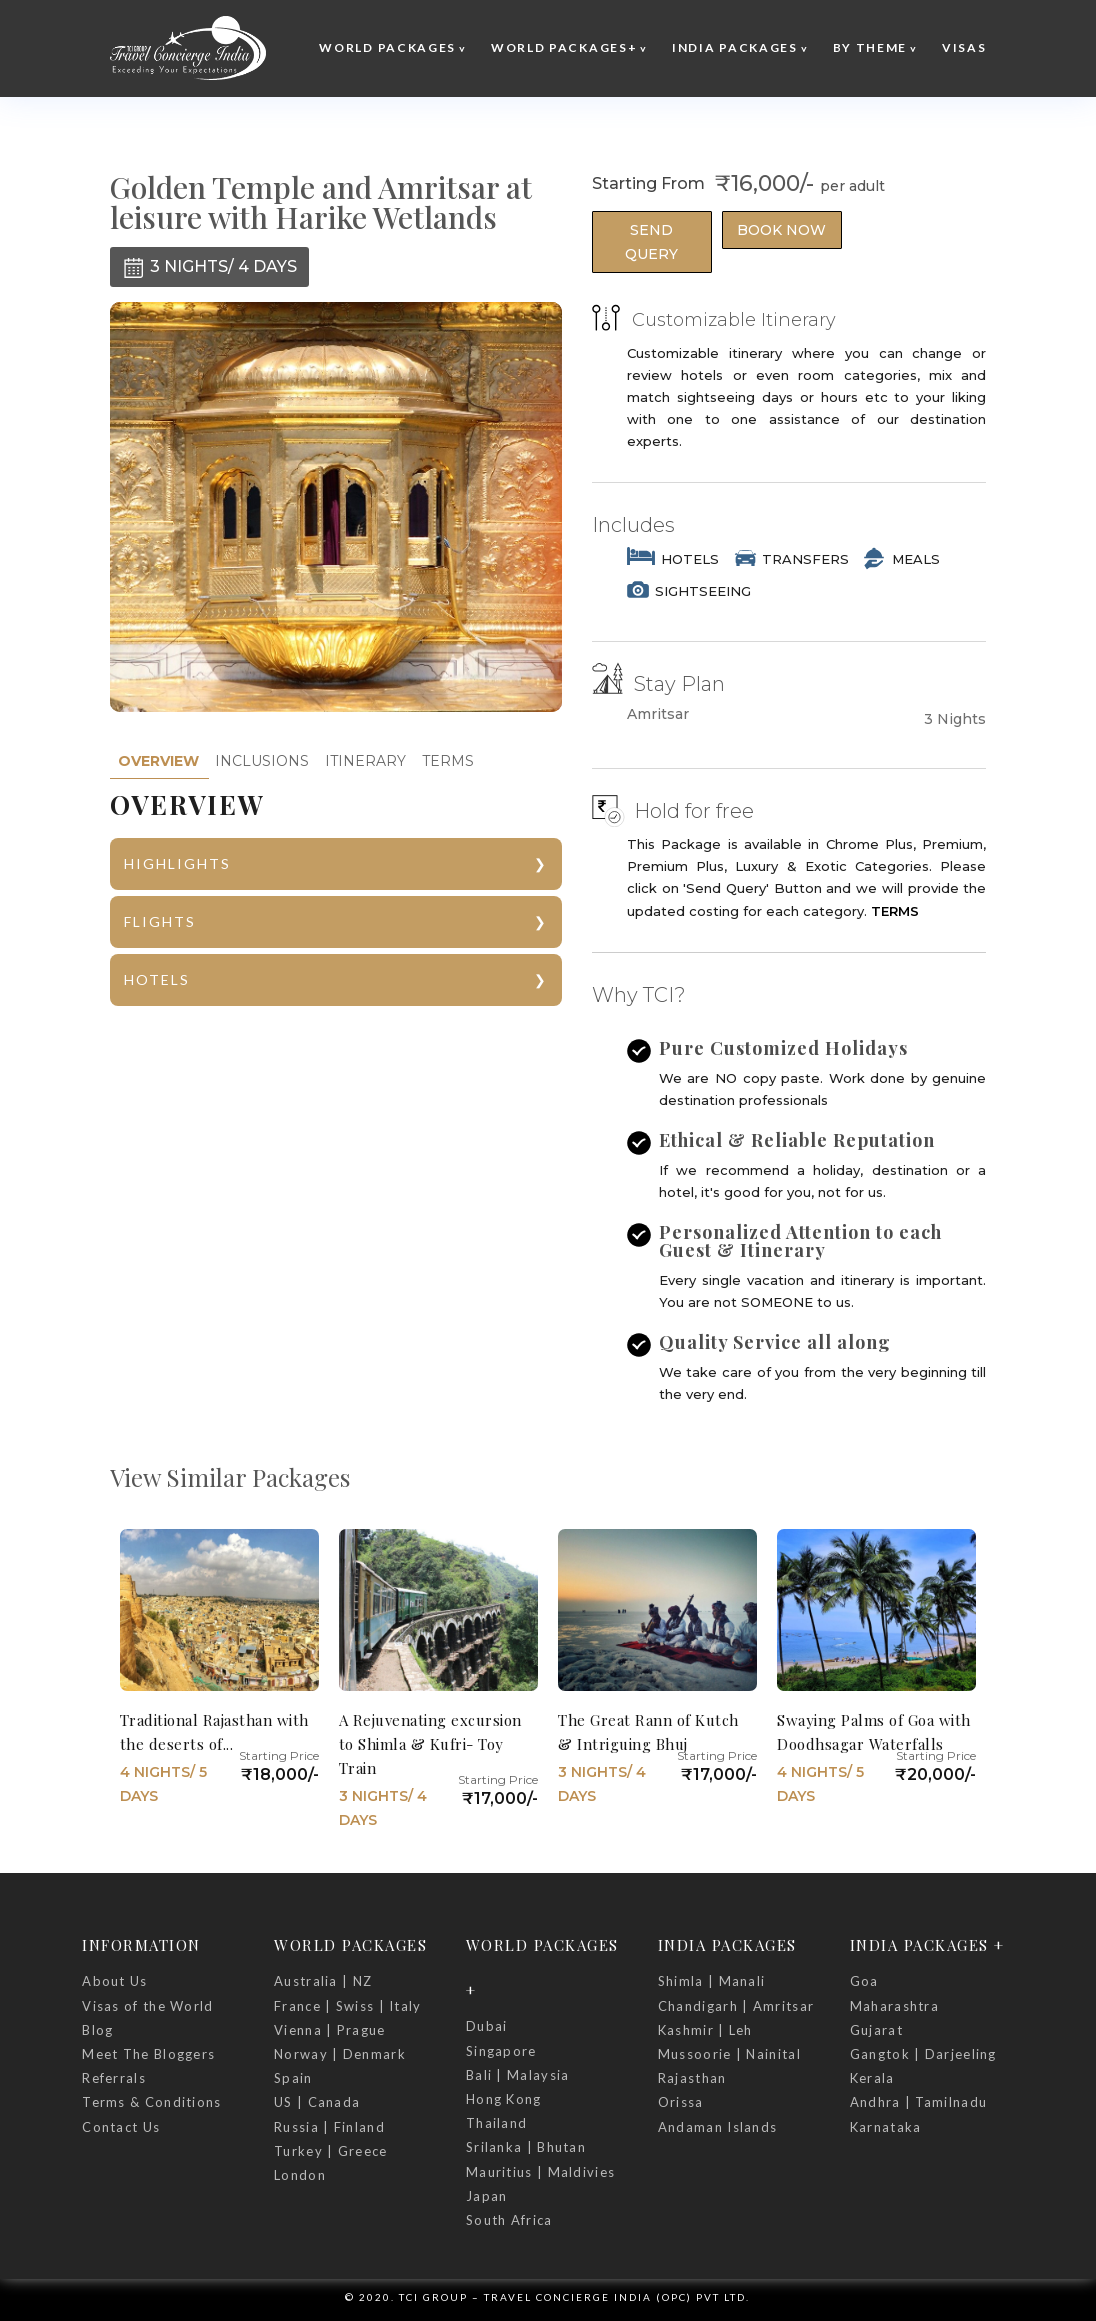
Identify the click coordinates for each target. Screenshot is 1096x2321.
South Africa (509, 2220)
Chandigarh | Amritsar (736, 2006)
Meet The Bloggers (148, 2054)
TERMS (448, 761)
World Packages (387, 47)
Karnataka (886, 2127)
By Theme (870, 47)
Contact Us (121, 2127)
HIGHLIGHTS (177, 863)
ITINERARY (365, 761)
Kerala (872, 2078)
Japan (487, 2196)
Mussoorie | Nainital (729, 2054)
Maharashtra (894, 2006)
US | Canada (317, 2102)
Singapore (501, 2051)
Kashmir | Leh (705, 2030)
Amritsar (658, 714)
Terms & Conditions (151, 2102)
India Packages (735, 47)
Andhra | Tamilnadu (918, 2102)
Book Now (781, 230)
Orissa (681, 2102)
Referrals (114, 2078)
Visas (964, 47)
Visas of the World (147, 2006)
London (300, 2175)
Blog (97, 2030)
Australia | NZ (323, 1981)
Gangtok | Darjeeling (923, 2054)
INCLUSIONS (262, 761)
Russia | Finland (329, 2127)
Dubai (487, 2026)
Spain (293, 2078)
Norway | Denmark (340, 2054)
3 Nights (955, 719)
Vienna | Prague (330, 2030)
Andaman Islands (718, 2127)
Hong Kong (504, 2099)
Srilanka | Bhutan (526, 2147)
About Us (114, 1981)
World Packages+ (564, 47)
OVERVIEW (158, 761)
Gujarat (876, 2030)
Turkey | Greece (331, 2151)
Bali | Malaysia (518, 2075)
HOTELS (157, 979)
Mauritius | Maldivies (540, 2172)
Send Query (651, 242)
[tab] (158, 761)
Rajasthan (692, 2078)
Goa (864, 1981)
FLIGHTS (160, 921)
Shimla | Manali (712, 1981)
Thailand (496, 2123)
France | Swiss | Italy (348, 2006)
